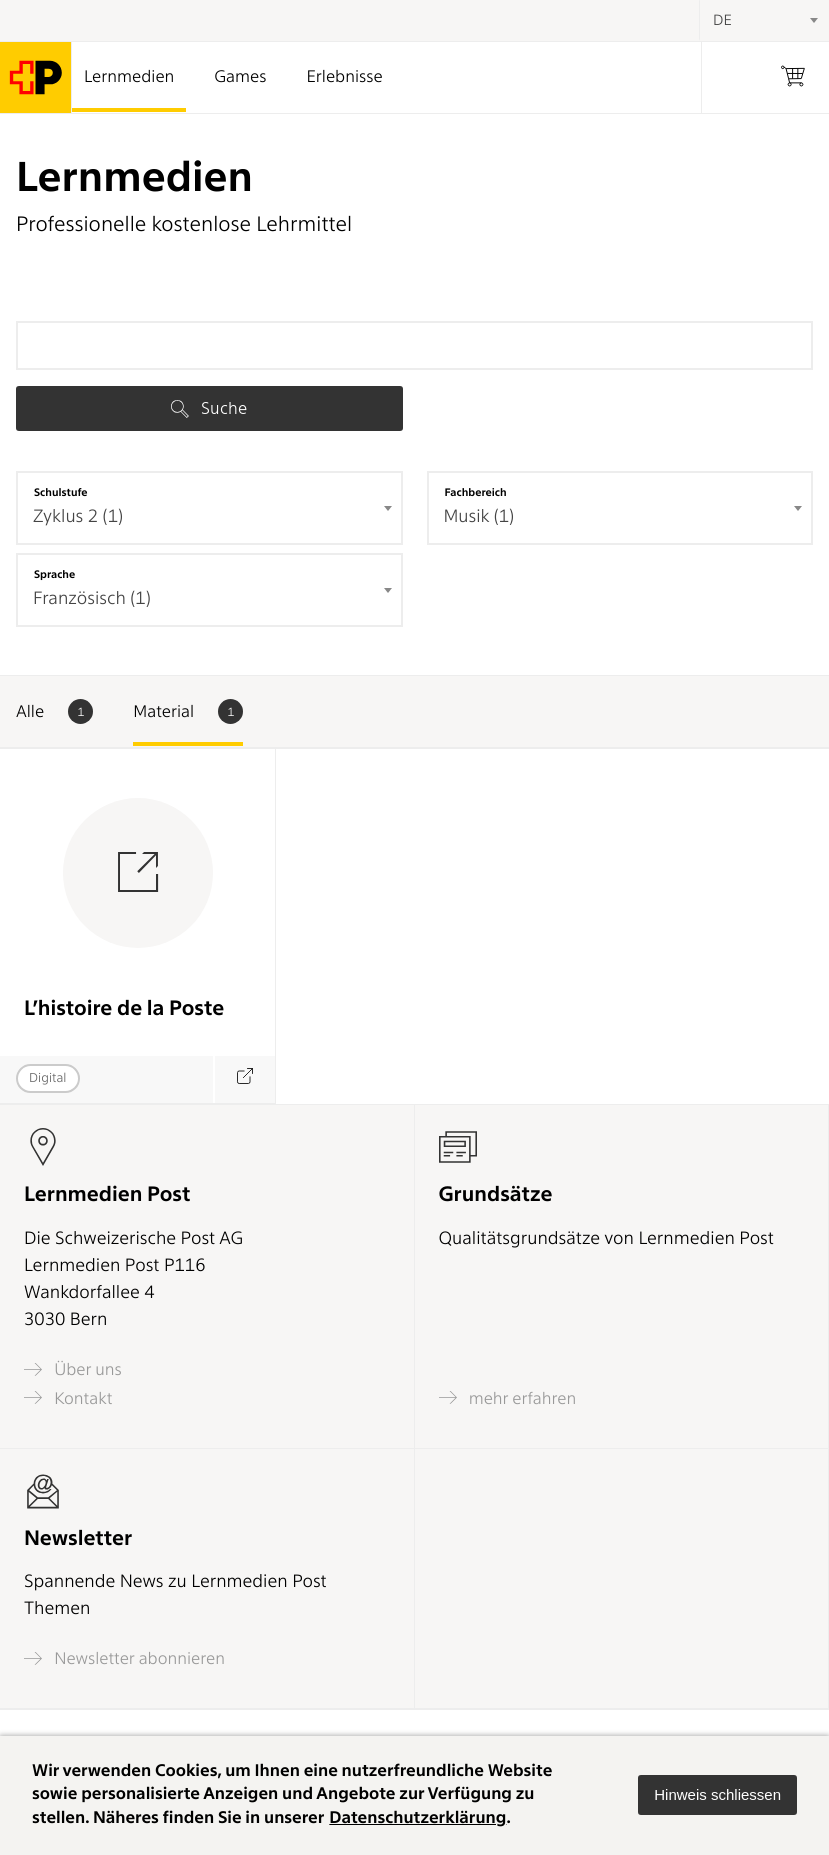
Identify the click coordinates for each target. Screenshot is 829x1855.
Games (240, 77)
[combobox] (209, 508)
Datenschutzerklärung (417, 1818)
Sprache (54, 574)
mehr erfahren (508, 1397)
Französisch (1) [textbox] (92, 598)
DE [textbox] (722, 20)
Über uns (73, 1369)
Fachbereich (476, 492)
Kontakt (68, 1397)
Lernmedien (129, 77)
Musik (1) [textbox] (479, 516)
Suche (209, 408)
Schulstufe (61, 492)
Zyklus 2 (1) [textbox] (78, 516)
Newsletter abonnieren (124, 1658)
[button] (717, 1795)
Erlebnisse (344, 77)
